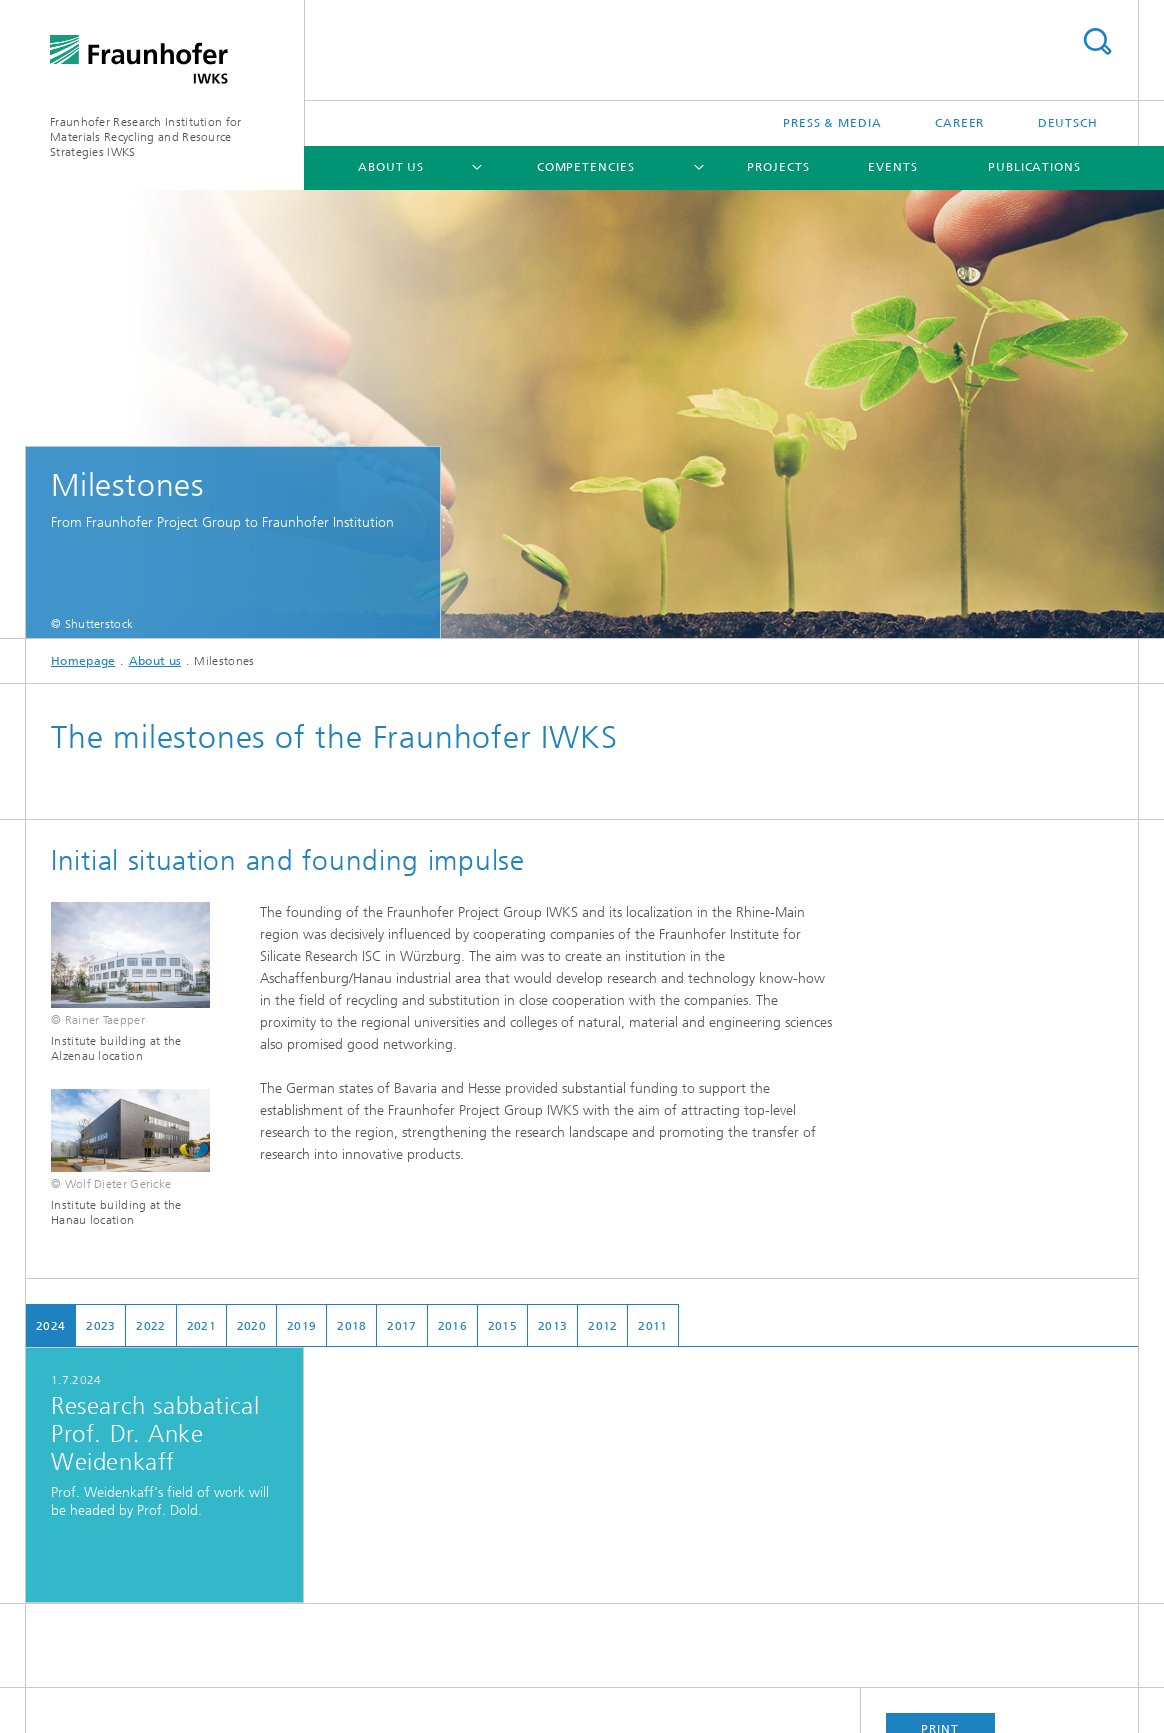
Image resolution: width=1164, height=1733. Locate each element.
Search (1097, 41)
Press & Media (832, 123)
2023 (100, 1326)
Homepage (83, 661)
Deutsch (1068, 123)
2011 (652, 1326)
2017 (401, 1326)
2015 (502, 1326)
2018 (351, 1326)
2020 (251, 1326)
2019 (301, 1326)
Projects (778, 167)
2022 (150, 1326)
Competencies (586, 167)
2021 (201, 1326)
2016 (452, 1326)
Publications (1034, 167)
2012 (602, 1326)
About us (391, 167)
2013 (552, 1326)
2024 (50, 1326)
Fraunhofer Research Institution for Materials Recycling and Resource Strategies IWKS (146, 137)
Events (892, 167)
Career (959, 123)
